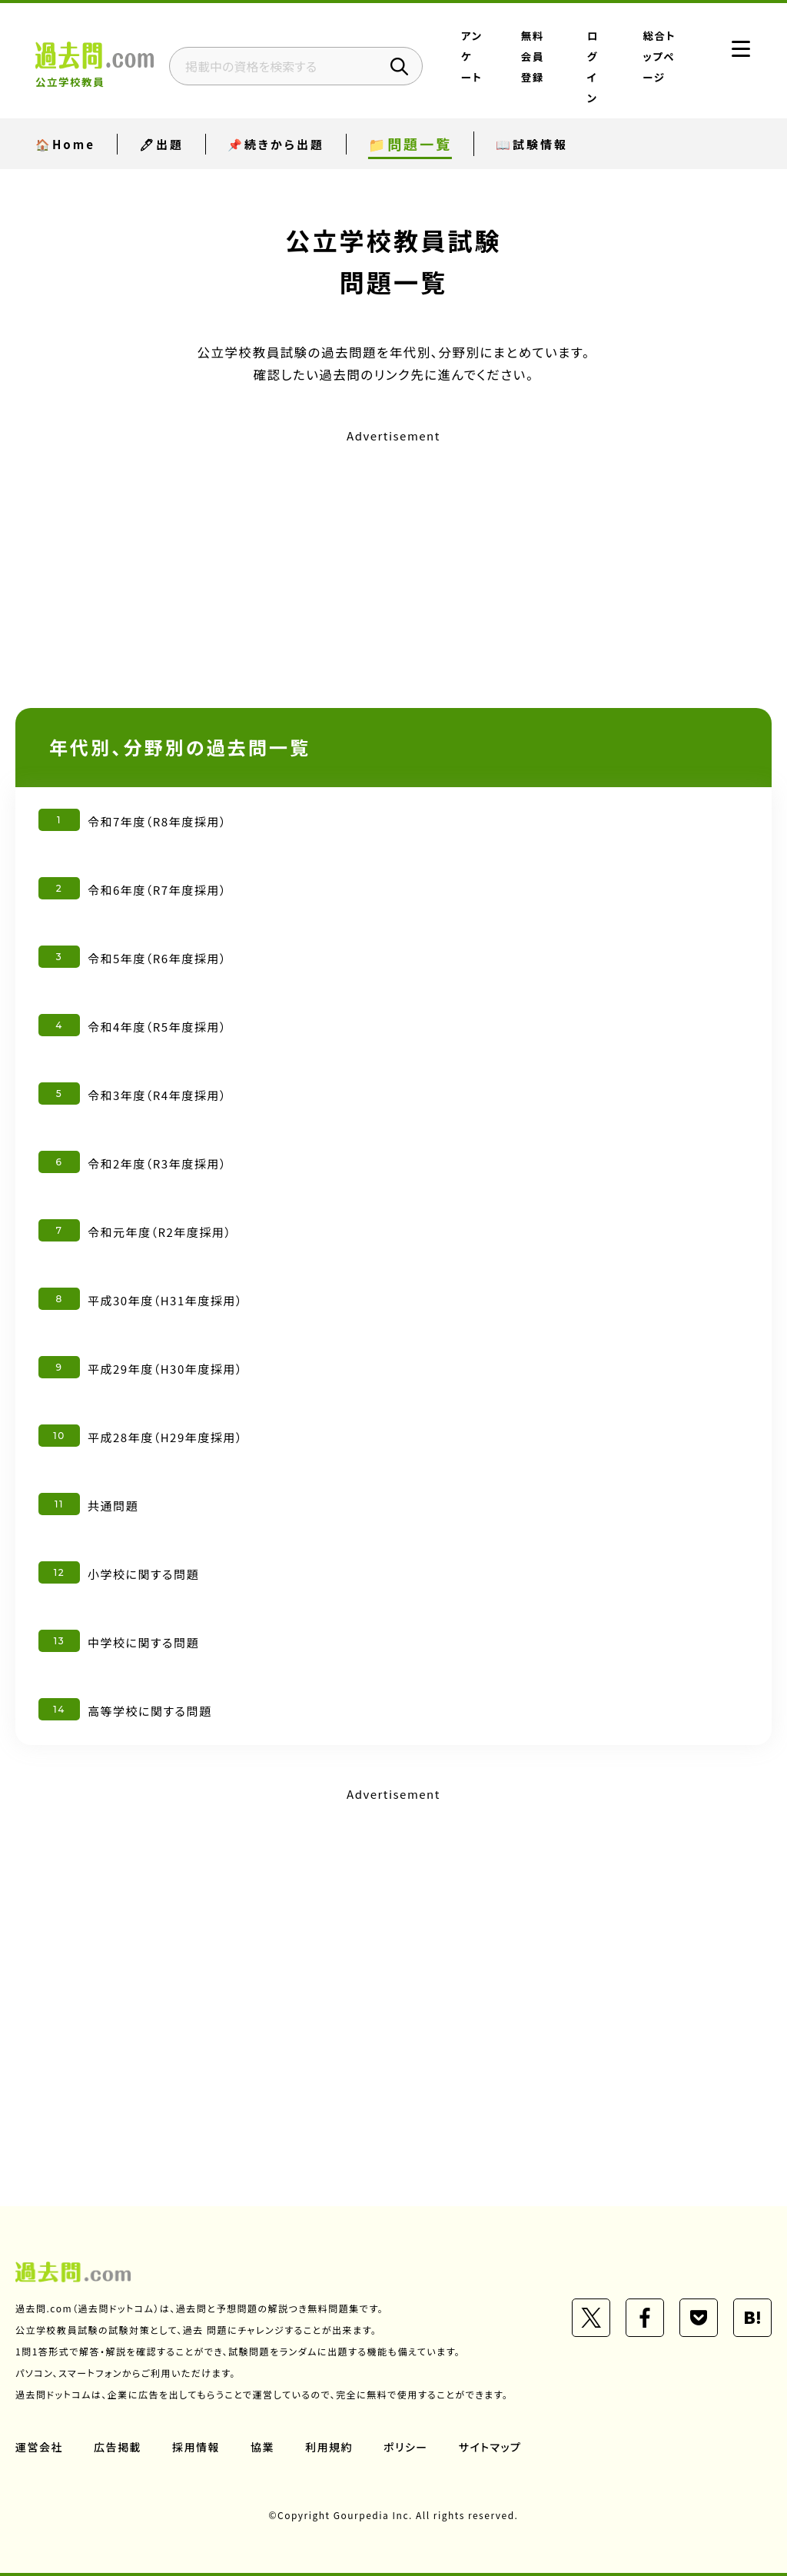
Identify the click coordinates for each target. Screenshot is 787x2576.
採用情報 (196, 2447)
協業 (262, 2447)
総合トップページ (659, 56)
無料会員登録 (532, 56)
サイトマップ (490, 2447)
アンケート (471, 56)
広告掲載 (117, 2447)
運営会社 (39, 2447)
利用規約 (329, 2447)
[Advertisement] (393, 555)
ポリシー (406, 2447)
